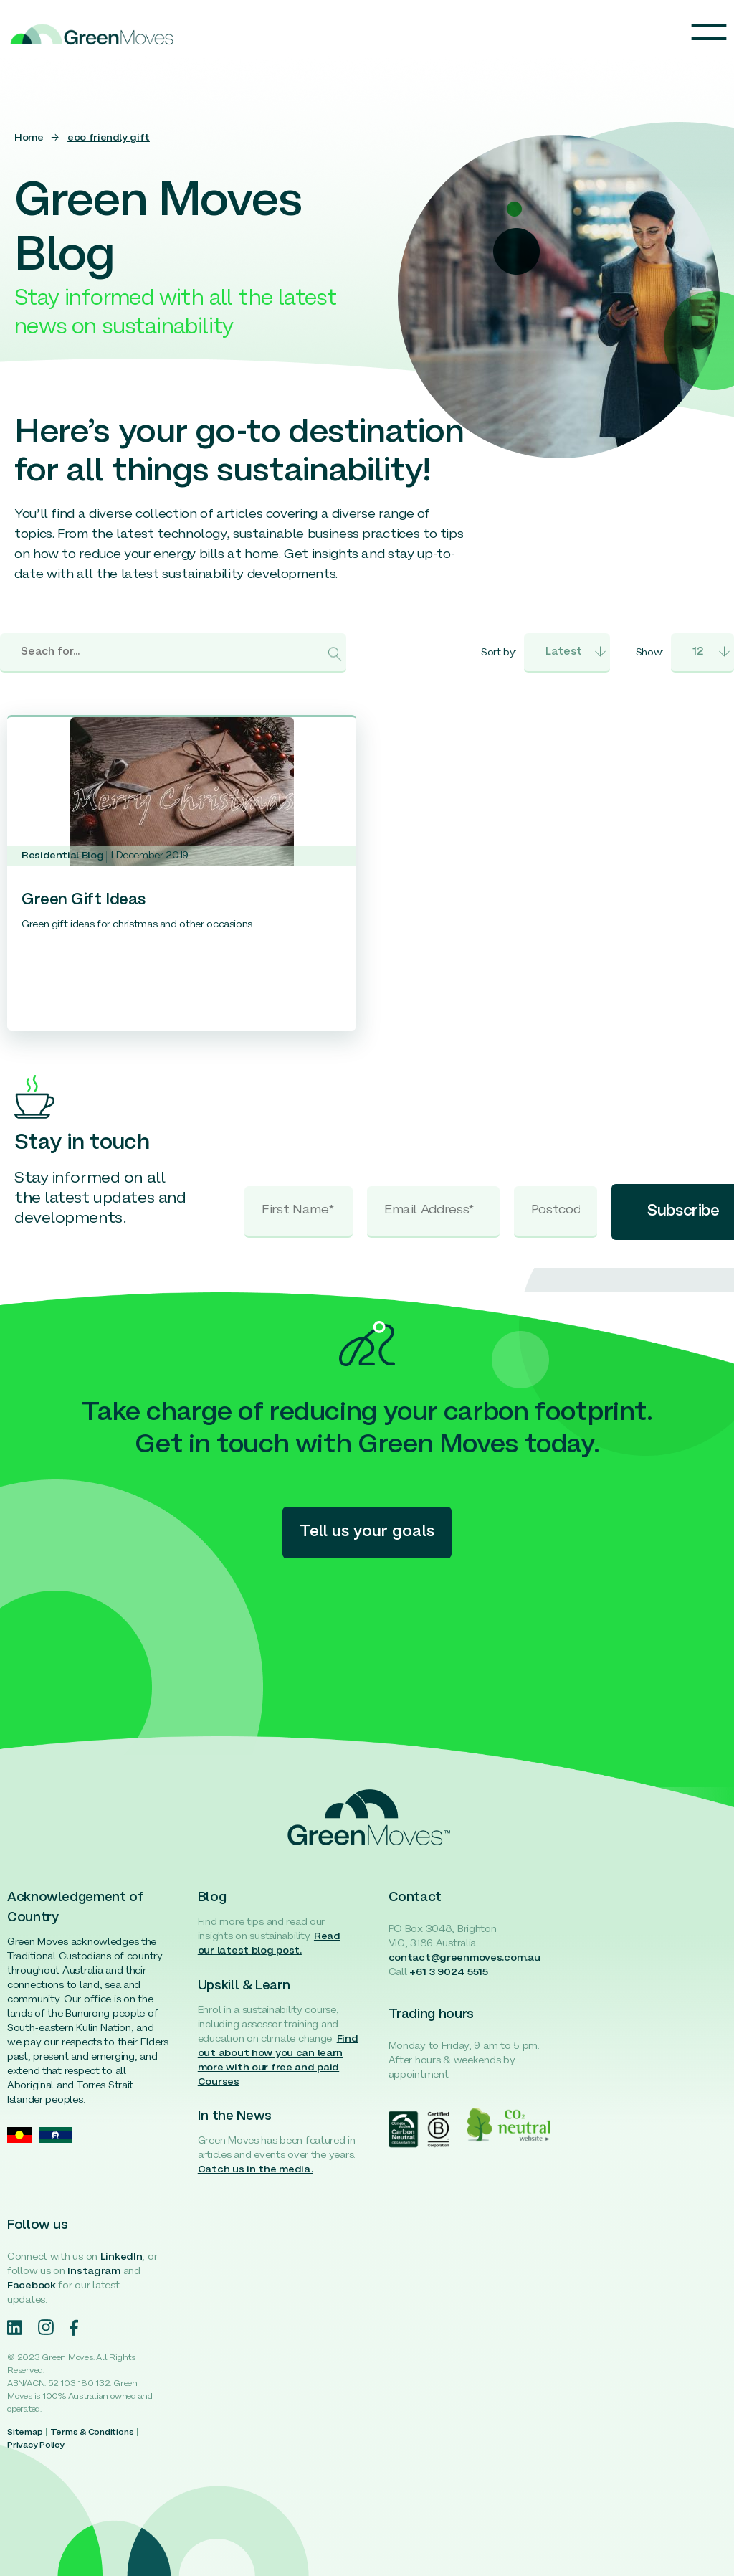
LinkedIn (121, 2257)
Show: (650, 653)
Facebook (31, 2286)
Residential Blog (62, 856)
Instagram (93, 2271)
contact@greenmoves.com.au (464, 1958)
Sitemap (24, 2432)
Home (29, 138)
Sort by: (499, 653)
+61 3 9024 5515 (448, 1972)
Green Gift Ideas (84, 900)
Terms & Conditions (92, 2432)
